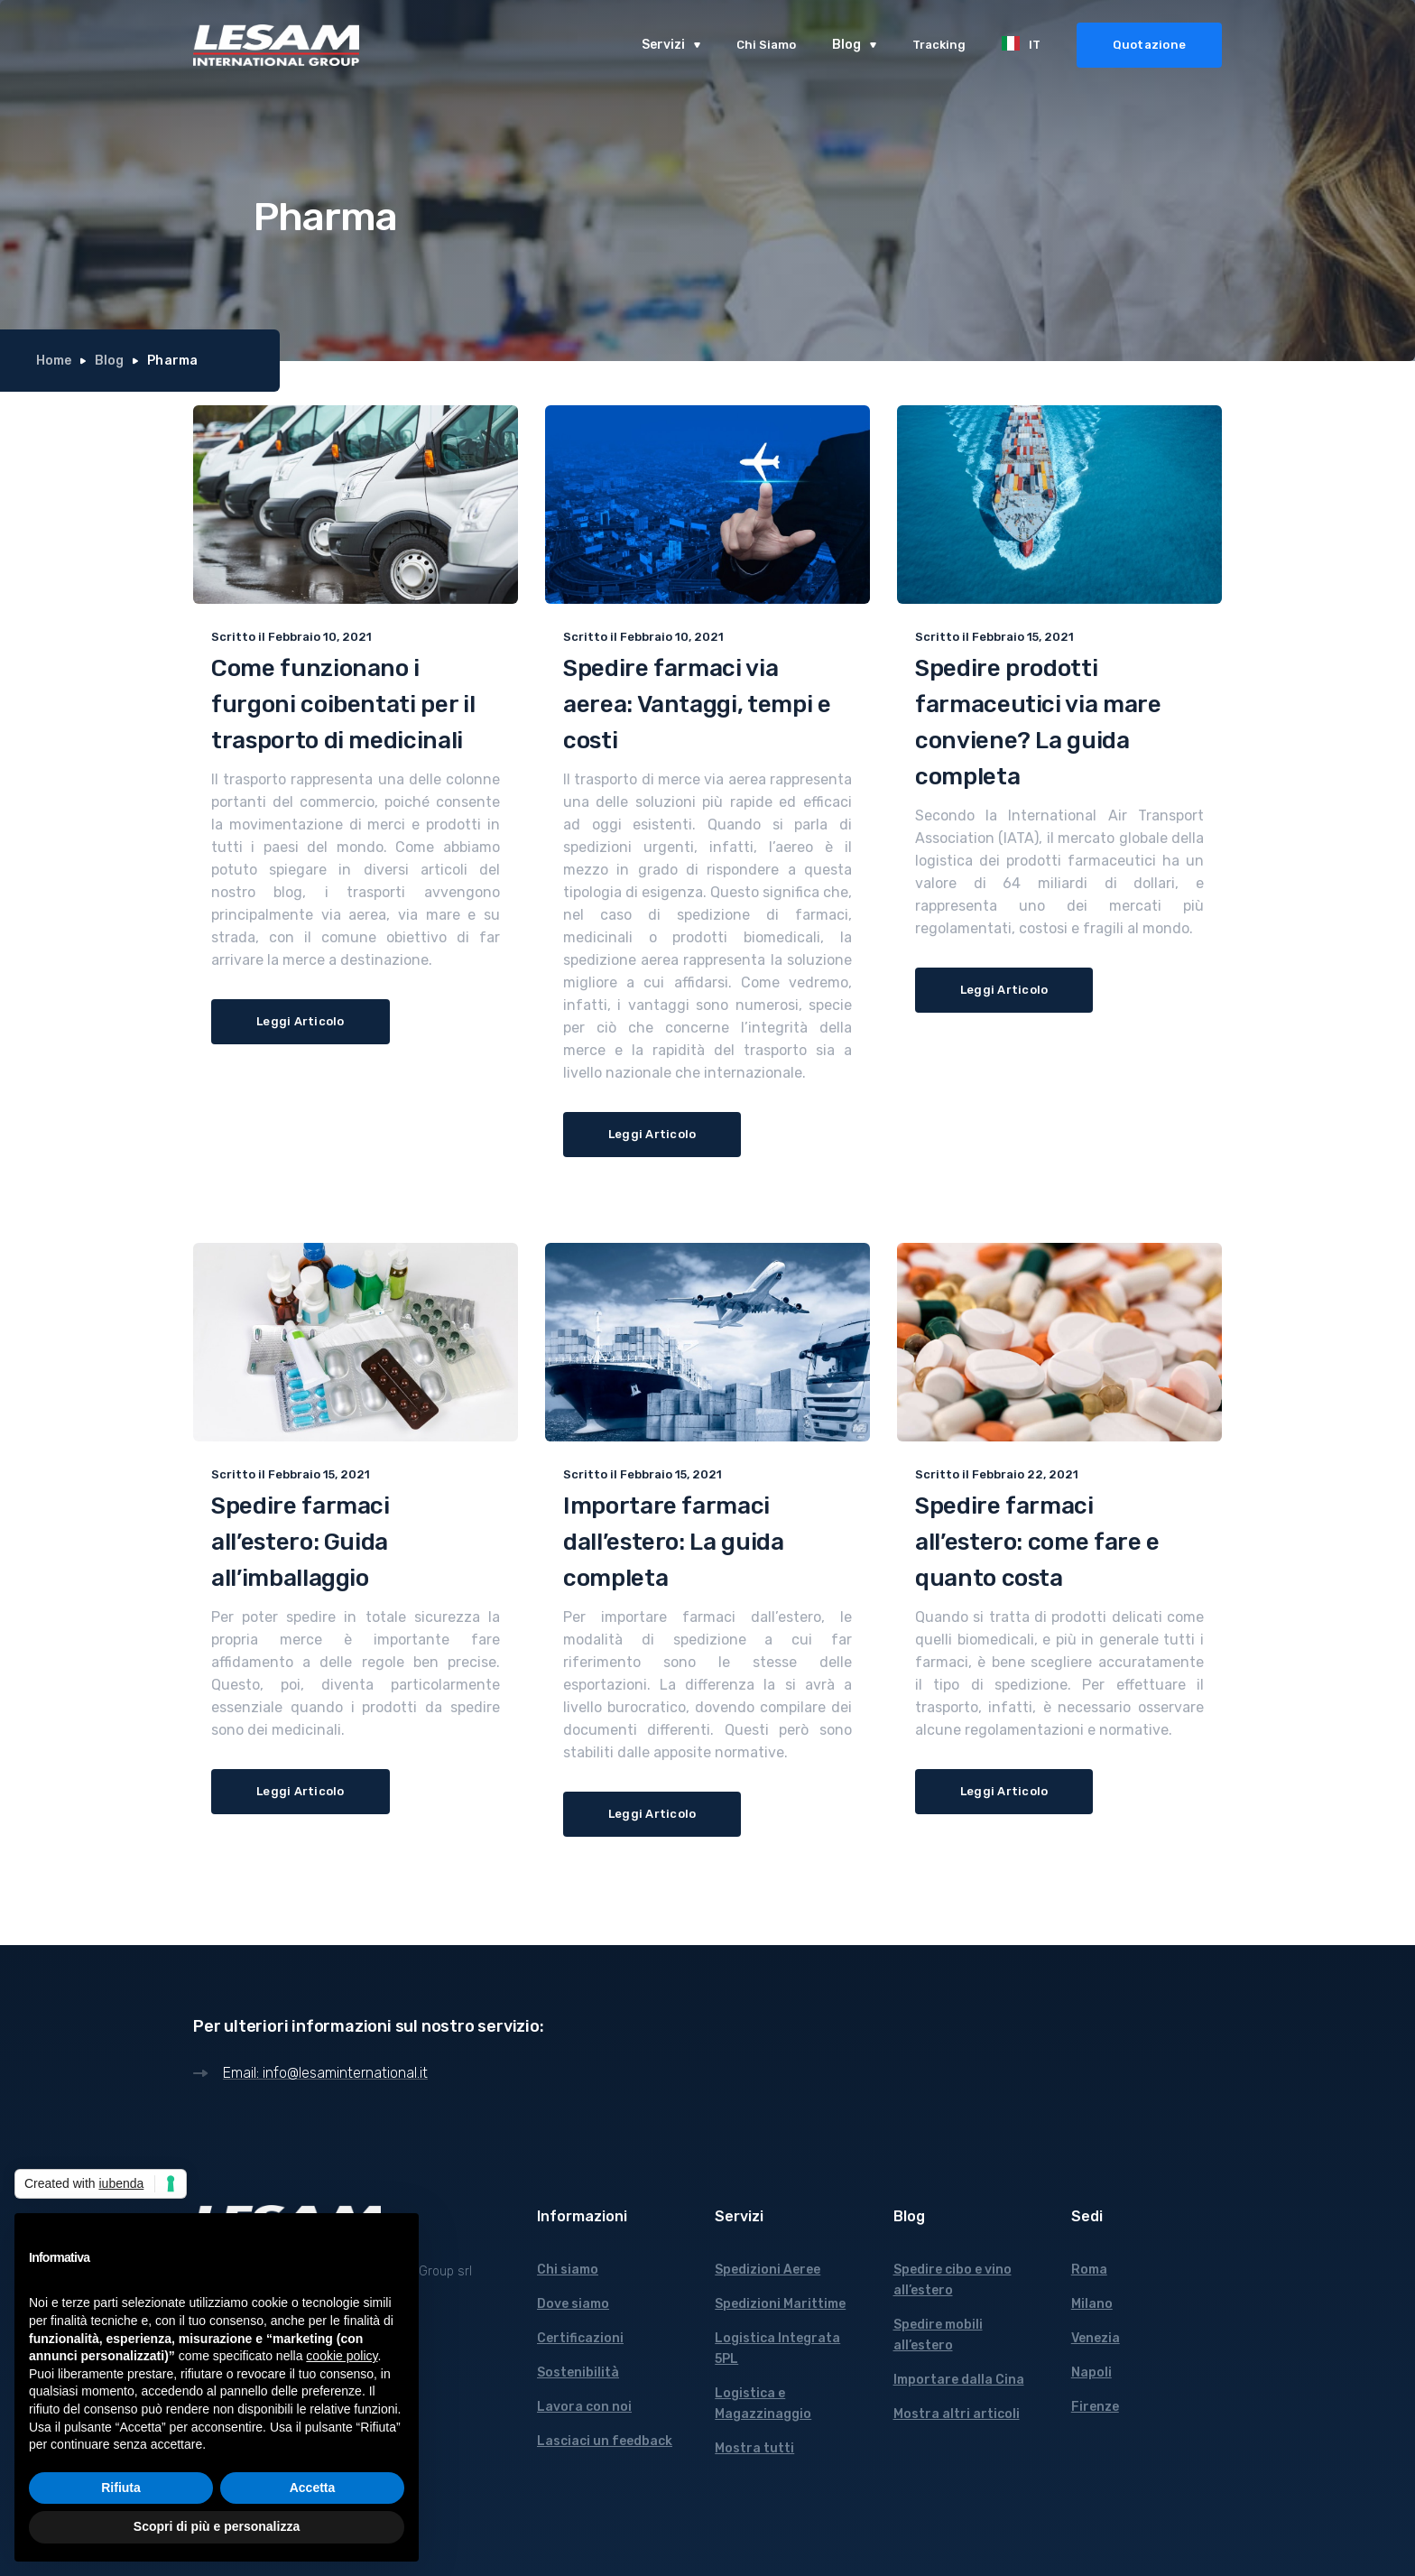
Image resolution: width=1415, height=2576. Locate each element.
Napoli (1091, 2372)
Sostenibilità (578, 2372)
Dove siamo (573, 2304)
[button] (671, 45)
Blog (109, 360)
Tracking (939, 44)
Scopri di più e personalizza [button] (217, 2526)
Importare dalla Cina (958, 2379)
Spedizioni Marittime (780, 2304)
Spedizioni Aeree (767, 2269)
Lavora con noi (584, 2406)
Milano (1092, 2304)
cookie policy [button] (341, 2356)
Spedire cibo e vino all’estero (952, 2280)
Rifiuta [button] (121, 2487)
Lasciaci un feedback (604, 2441)
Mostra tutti (754, 2448)
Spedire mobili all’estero (938, 2335)
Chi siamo (567, 2269)
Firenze (1095, 2406)
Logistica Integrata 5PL (777, 2348)
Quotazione (1150, 44)
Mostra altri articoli (956, 2414)
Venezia (1095, 2338)
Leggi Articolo (300, 1021)
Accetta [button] (313, 2487)
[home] (276, 45)
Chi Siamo (766, 44)
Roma (1089, 2269)
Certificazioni (580, 2338)
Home (53, 360)
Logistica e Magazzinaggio (763, 2404)
